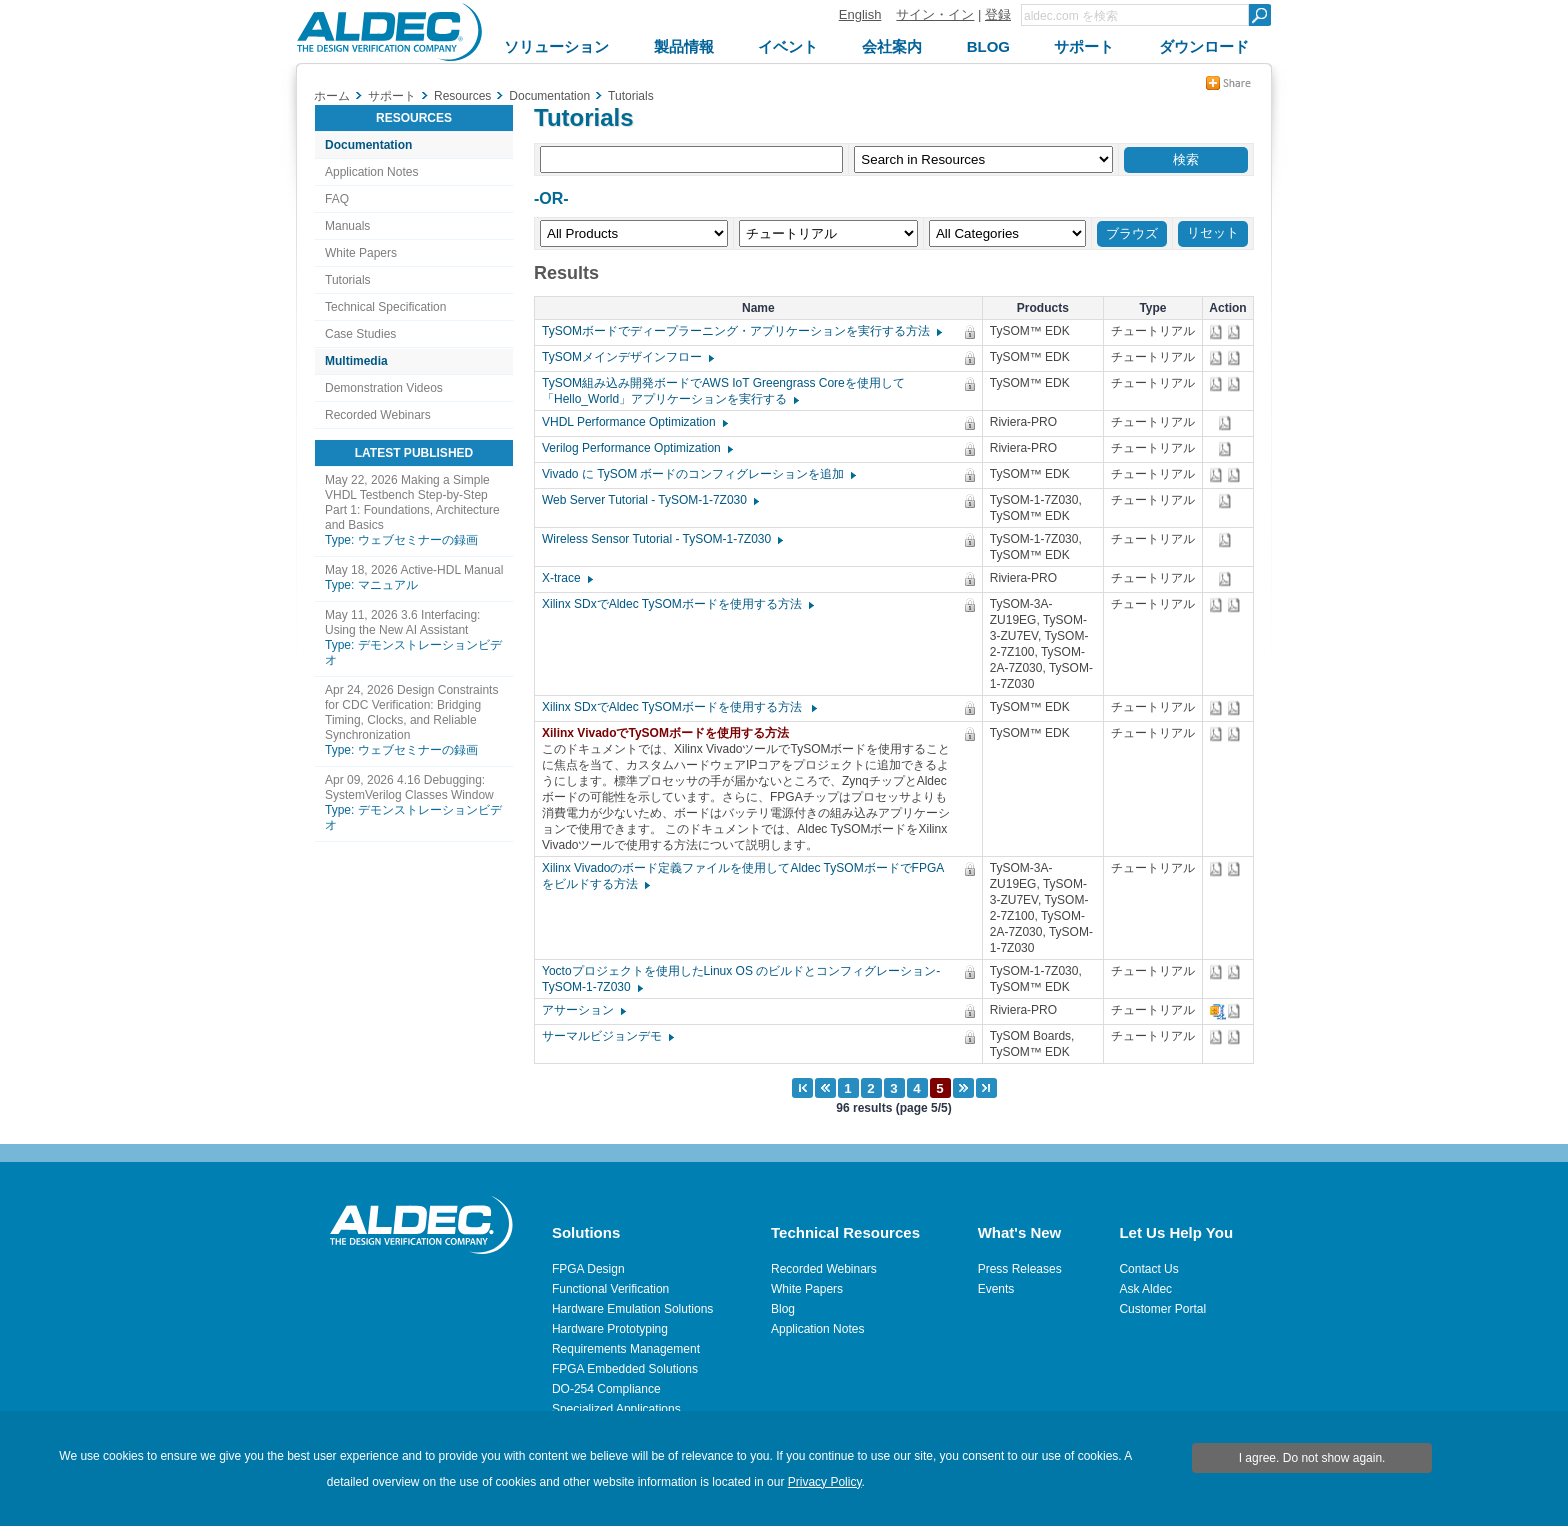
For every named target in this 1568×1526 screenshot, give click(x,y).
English (860, 14)
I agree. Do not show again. (1312, 1458)
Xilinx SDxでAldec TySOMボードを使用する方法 (677, 604)
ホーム (332, 96)
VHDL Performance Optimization (634, 422)
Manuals (347, 226)
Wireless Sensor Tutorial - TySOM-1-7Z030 (661, 539)
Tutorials (348, 280)
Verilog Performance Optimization (636, 448)
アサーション (583, 1010)
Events (996, 1289)
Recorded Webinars (378, 415)
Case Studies (360, 334)
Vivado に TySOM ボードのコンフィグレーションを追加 (698, 474)
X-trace (566, 578)
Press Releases (1020, 1269)
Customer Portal (1162, 1309)
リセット (1213, 232)
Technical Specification (385, 307)
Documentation (368, 145)
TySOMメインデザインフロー (627, 357)
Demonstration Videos (384, 388)
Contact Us (1148, 1269)
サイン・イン (935, 14)
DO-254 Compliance (606, 1389)
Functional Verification (610, 1289)
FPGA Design (588, 1269)
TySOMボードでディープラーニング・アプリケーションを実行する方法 (741, 331)
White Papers (361, 253)
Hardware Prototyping (610, 1329)
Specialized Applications (616, 1409)
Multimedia (356, 361)
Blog (783, 1309)
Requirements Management (626, 1349)
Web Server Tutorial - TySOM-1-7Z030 (649, 500)
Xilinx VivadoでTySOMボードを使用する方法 (670, 733)
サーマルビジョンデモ (607, 1036)
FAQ (337, 199)
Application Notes (371, 172)
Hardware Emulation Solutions (632, 1309)
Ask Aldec (1145, 1289)
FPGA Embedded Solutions (625, 1369)
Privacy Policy (825, 1482)
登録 (998, 14)
